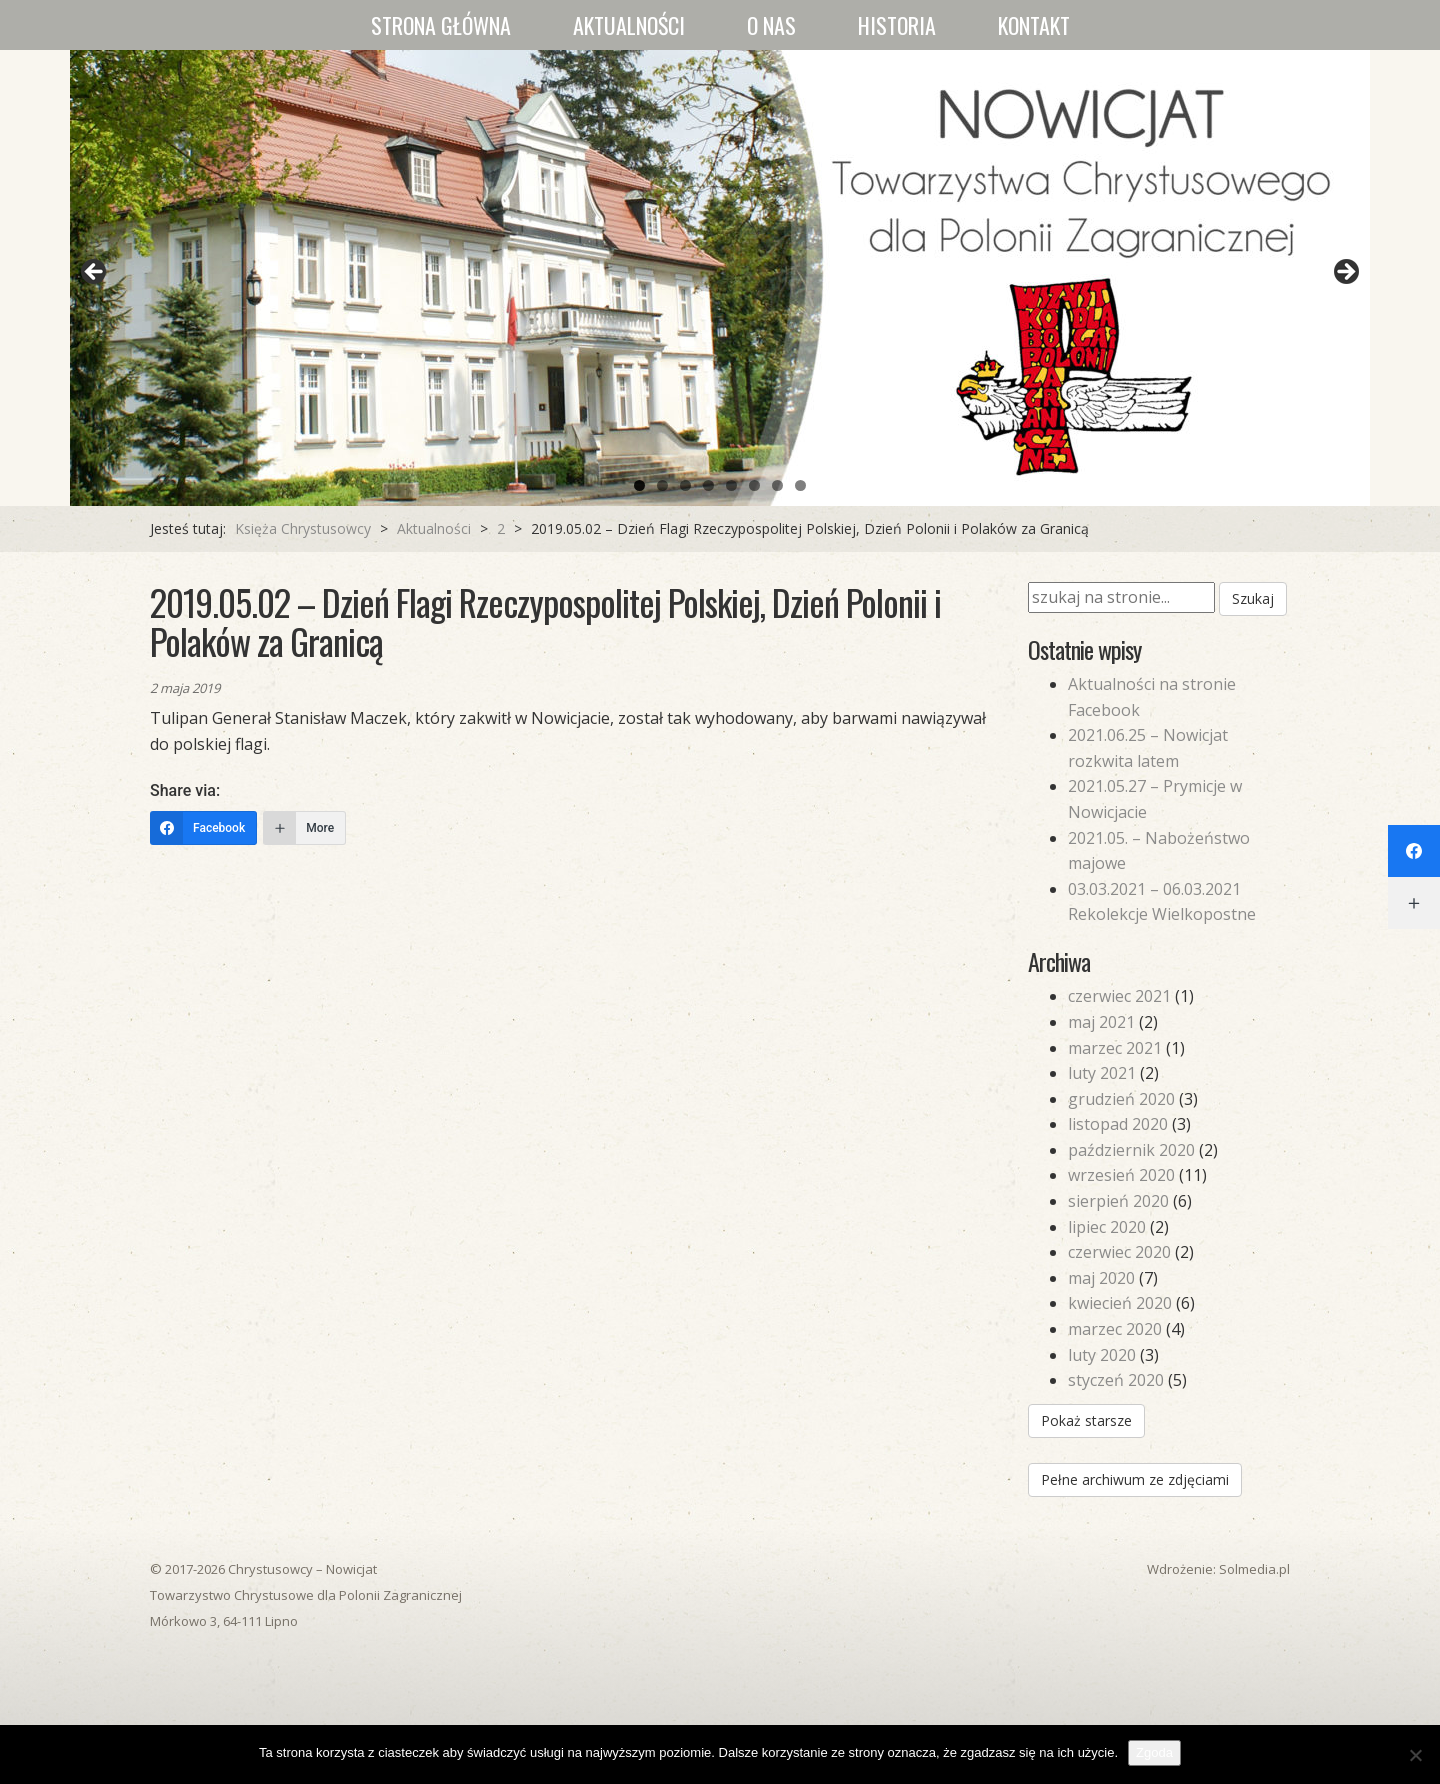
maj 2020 (1101, 1278)
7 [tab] (777, 485)
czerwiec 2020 (1119, 1252)
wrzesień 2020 (1121, 1175)
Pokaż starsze (1086, 1420)
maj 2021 (1101, 1022)
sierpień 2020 (1118, 1201)
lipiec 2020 (1107, 1227)
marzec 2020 (1115, 1329)
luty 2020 (1102, 1355)
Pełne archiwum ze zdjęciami (1135, 1479)
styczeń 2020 (1116, 1380)
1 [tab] (639, 485)
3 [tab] (685, 485)
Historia (897, 25)
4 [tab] (708, 485)
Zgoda (1154, 1752)
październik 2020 (1131, 1150)
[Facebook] (203, 828)
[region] (720, 278)
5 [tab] (731, 485)
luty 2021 (1102, 1073)
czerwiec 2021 (1119, 996)
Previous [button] (95, 273)
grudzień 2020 (1121, 1099)
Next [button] (1345, 273)
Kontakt (1034, 25)
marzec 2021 (1115, 1048)
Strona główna (441, 25)
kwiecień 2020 (1120, 1303)
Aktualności (629, 25)
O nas (771, 25)
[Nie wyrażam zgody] (1415, 1755)
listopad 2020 (1118, 1124)
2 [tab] (662, 485)
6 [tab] (754, 485)
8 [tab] (800, 485)
